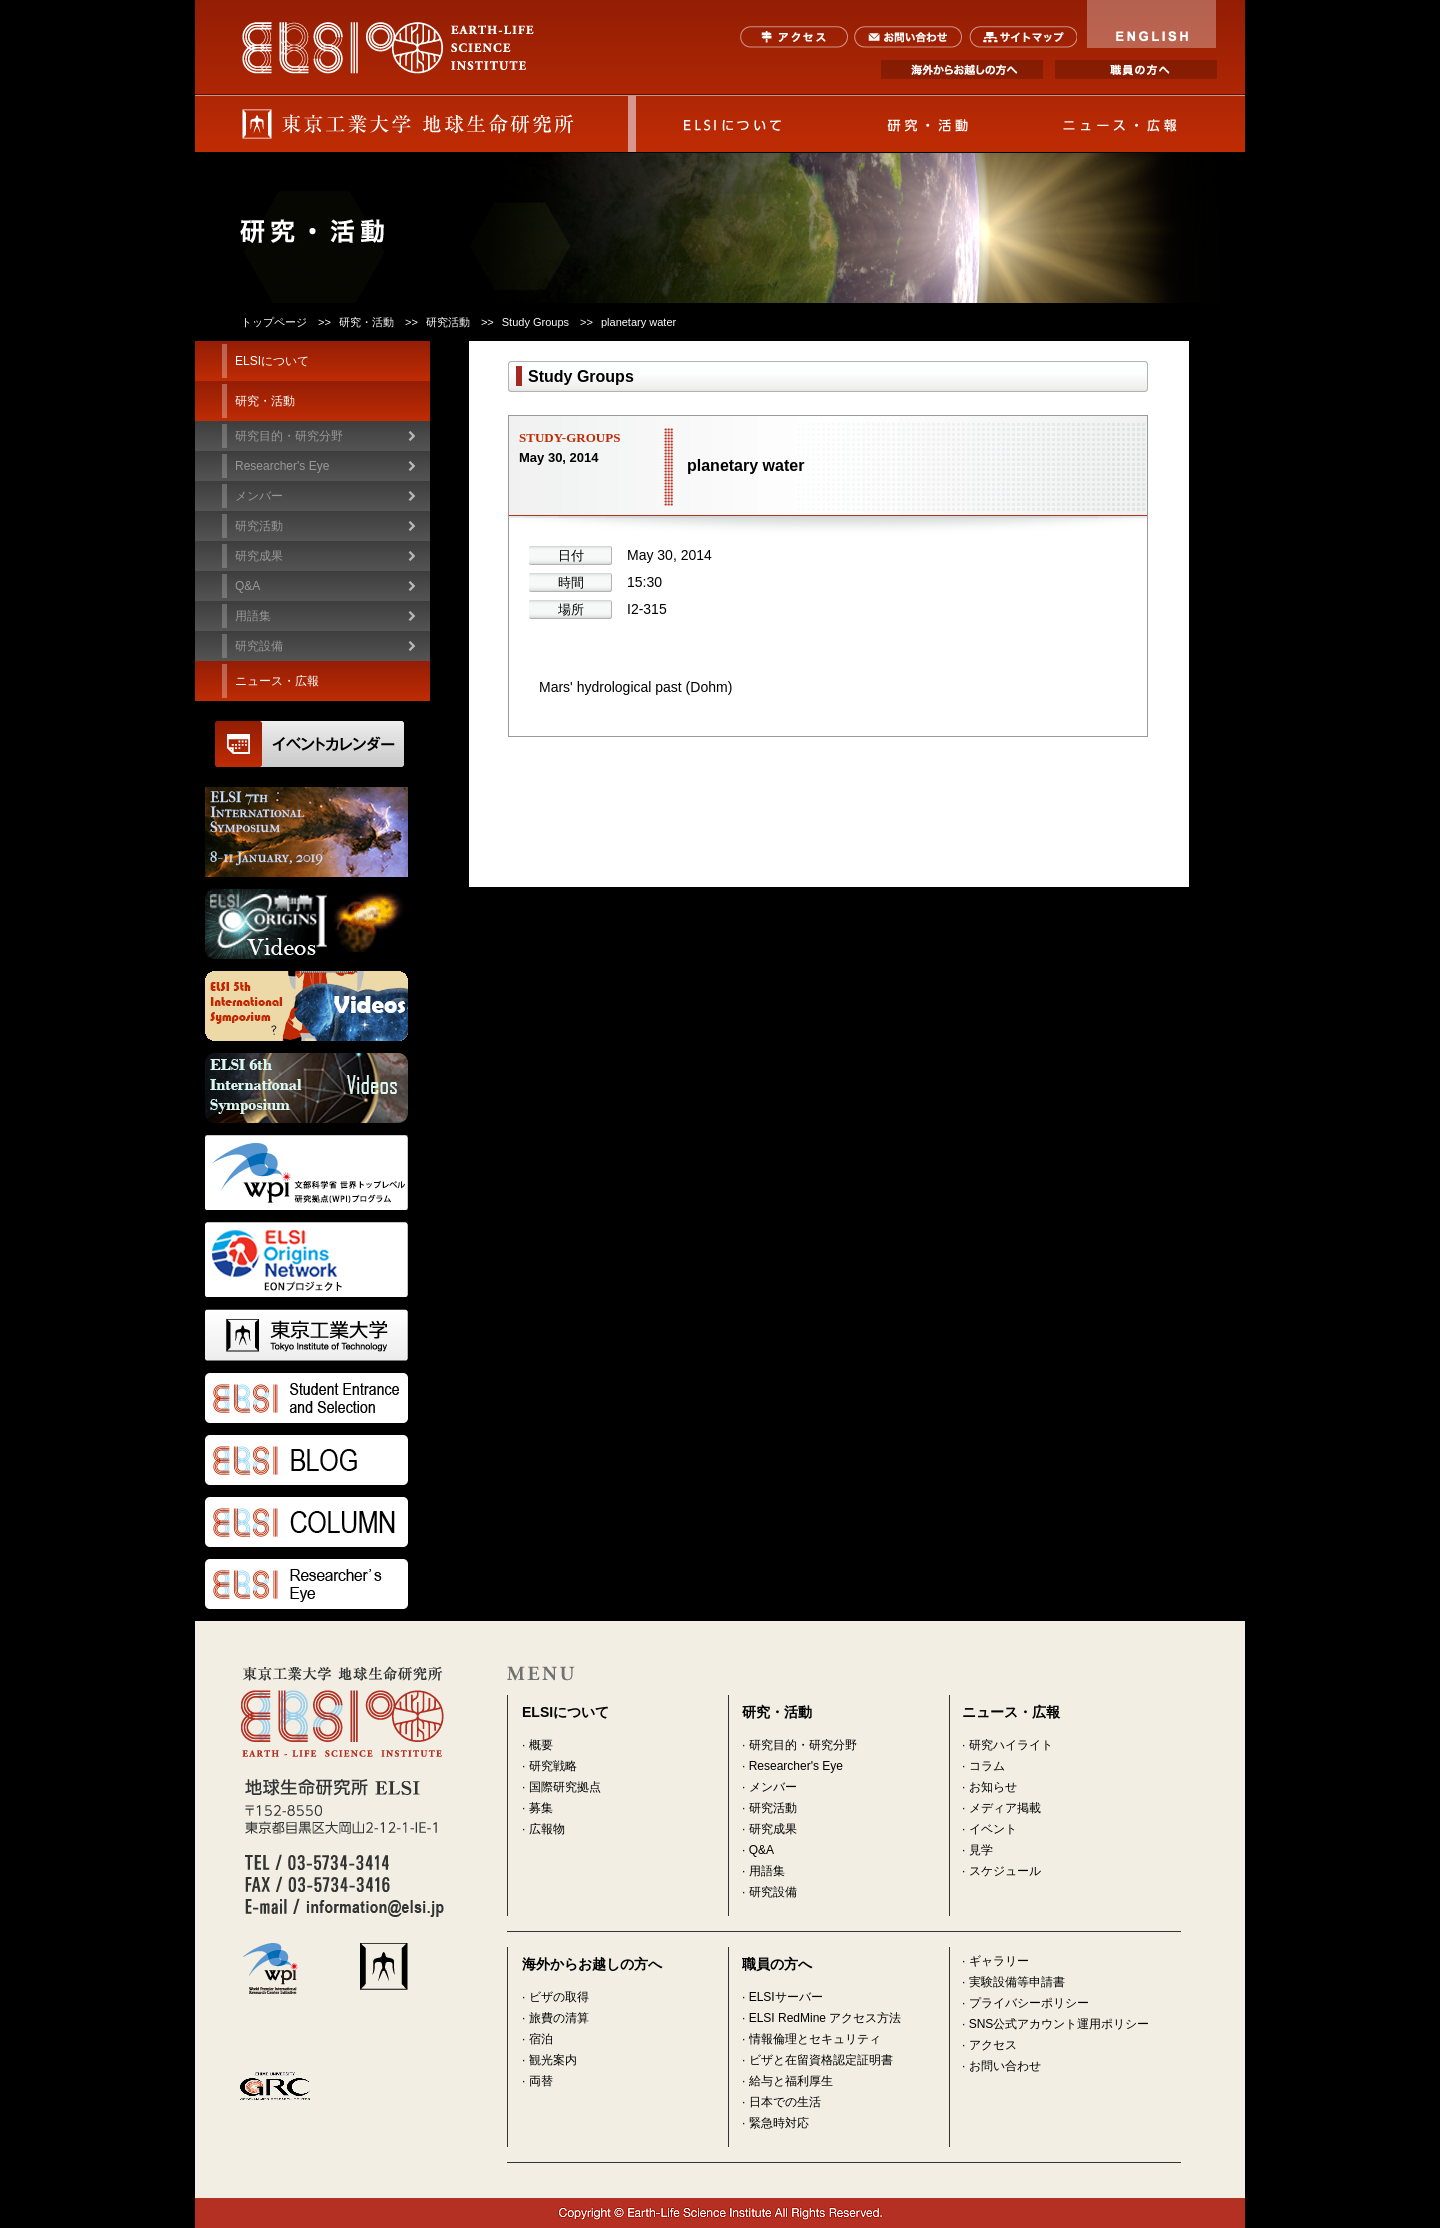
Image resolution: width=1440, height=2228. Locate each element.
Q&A (247, 586)
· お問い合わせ (1001, 2066)
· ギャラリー (995, 1961)
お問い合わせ (908, 37)
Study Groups (535, 322)
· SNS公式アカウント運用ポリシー (1055, 2024)
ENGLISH (1152, 24)
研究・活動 (927, 124)
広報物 (547, 1829)
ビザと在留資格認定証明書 (821, 2060)
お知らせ (993, 1787)
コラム (987, 1766)
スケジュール (1005, 1871)
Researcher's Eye (282, 466)
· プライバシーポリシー (1025, 2003)
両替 (541, 2081)
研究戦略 (553, 1766)
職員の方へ (1136, 69)
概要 (541, 1745)
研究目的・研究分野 (289, 436)
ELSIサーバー (786, 1997)
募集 (541, 1808)
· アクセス (989, 2045)
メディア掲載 (1005, 1808)
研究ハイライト (1011, 1745)
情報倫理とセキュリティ (815, 2039)
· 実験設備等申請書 (1013, 1982)
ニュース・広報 (1121, 124)
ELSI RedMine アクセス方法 (825, 2018)
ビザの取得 (559, 1997)
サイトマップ (1022, 37)
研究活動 (773, 1808)
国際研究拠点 (565, 1787)
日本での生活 (785, 2102)
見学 (981, 1850)
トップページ (274, 322)
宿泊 (541, 2039)
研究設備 (259, 646)
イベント (993, 1829)
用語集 (253, 616)
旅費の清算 (559, 2018)
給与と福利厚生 (791, 2081)
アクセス (794, 37)
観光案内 (553, 2060)
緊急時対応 (779, 2123)
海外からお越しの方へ (962, 69)
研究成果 (773, 1829)
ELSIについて (733, 124)
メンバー (773, 1787)
